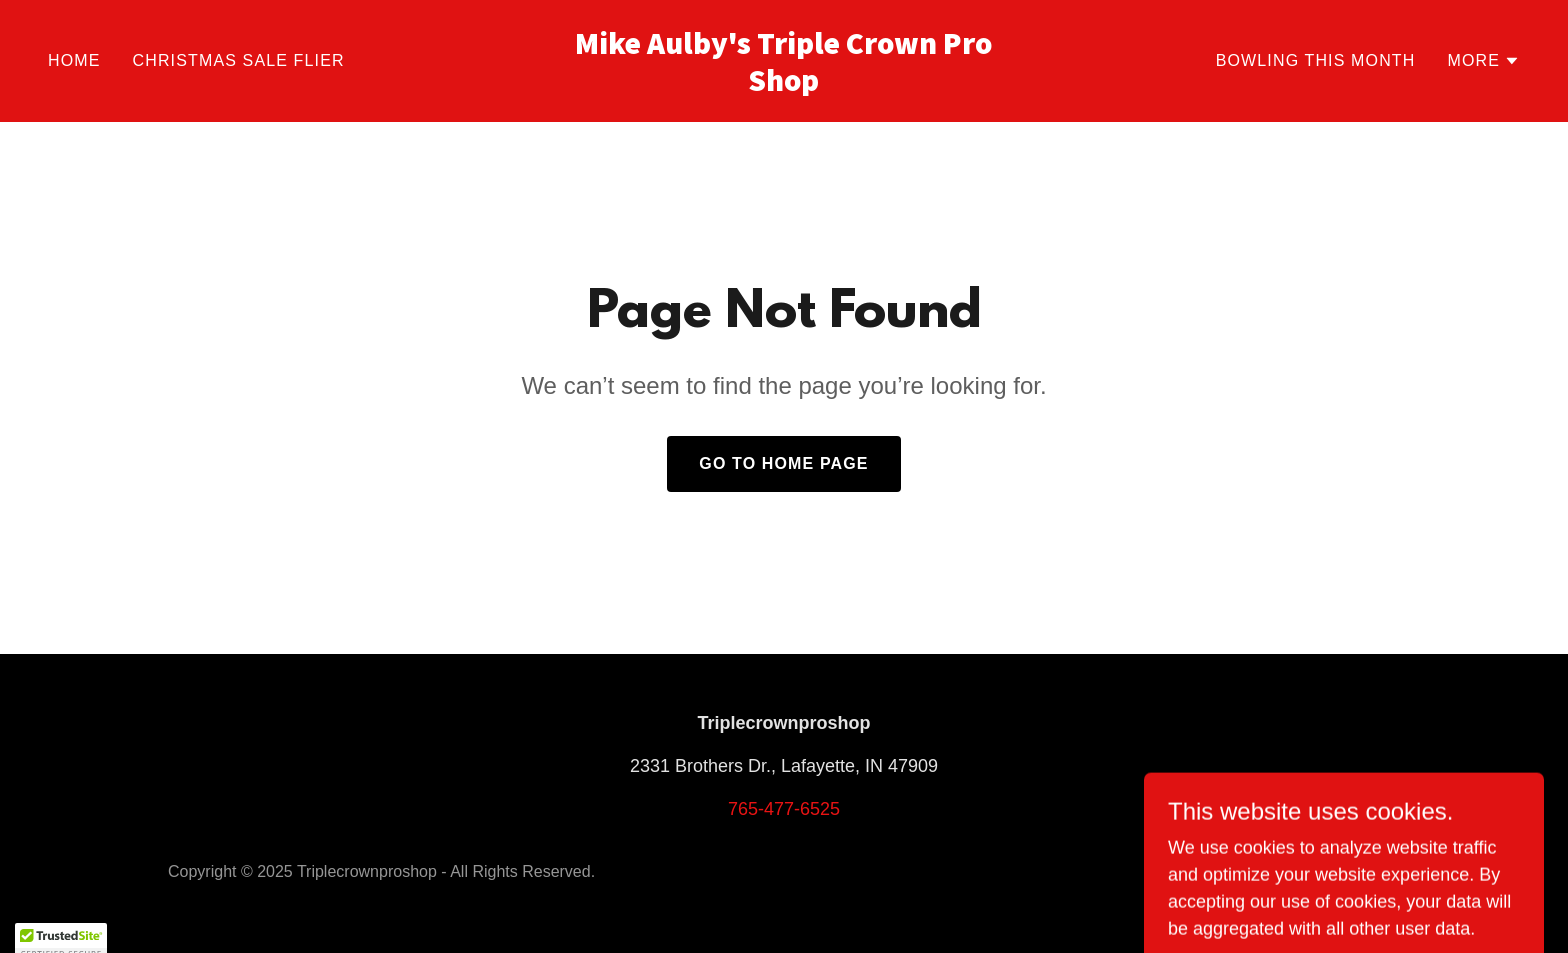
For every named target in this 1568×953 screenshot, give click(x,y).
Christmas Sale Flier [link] (239, 60)
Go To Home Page (783, 463)
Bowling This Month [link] (1316, 60)
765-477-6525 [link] (784, 809)
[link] (784, 85)
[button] (1483, 61)
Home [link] (74, 60)
